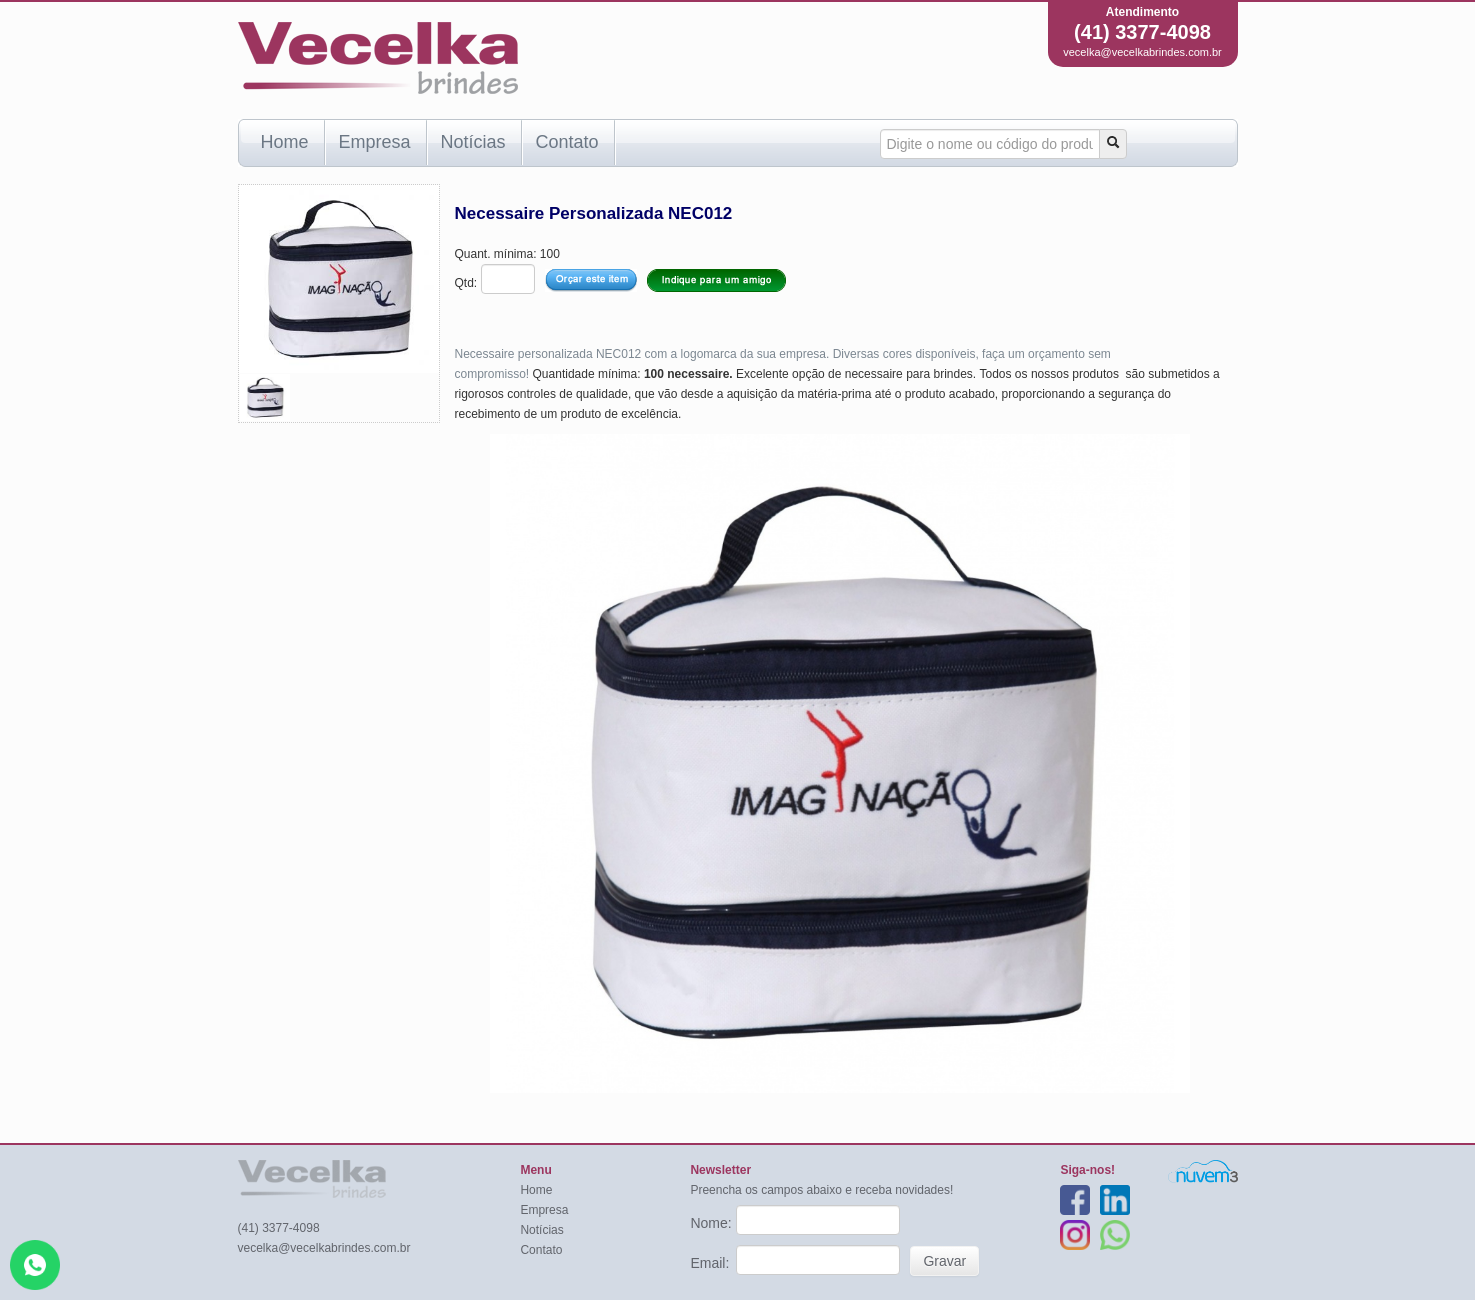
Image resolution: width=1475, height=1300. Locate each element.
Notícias (473, 142)
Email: (711, 1263)
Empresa (375, 142)
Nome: (712, 1223)
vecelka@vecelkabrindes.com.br (1142, 52)
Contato (567, 142)
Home (285, 142)
